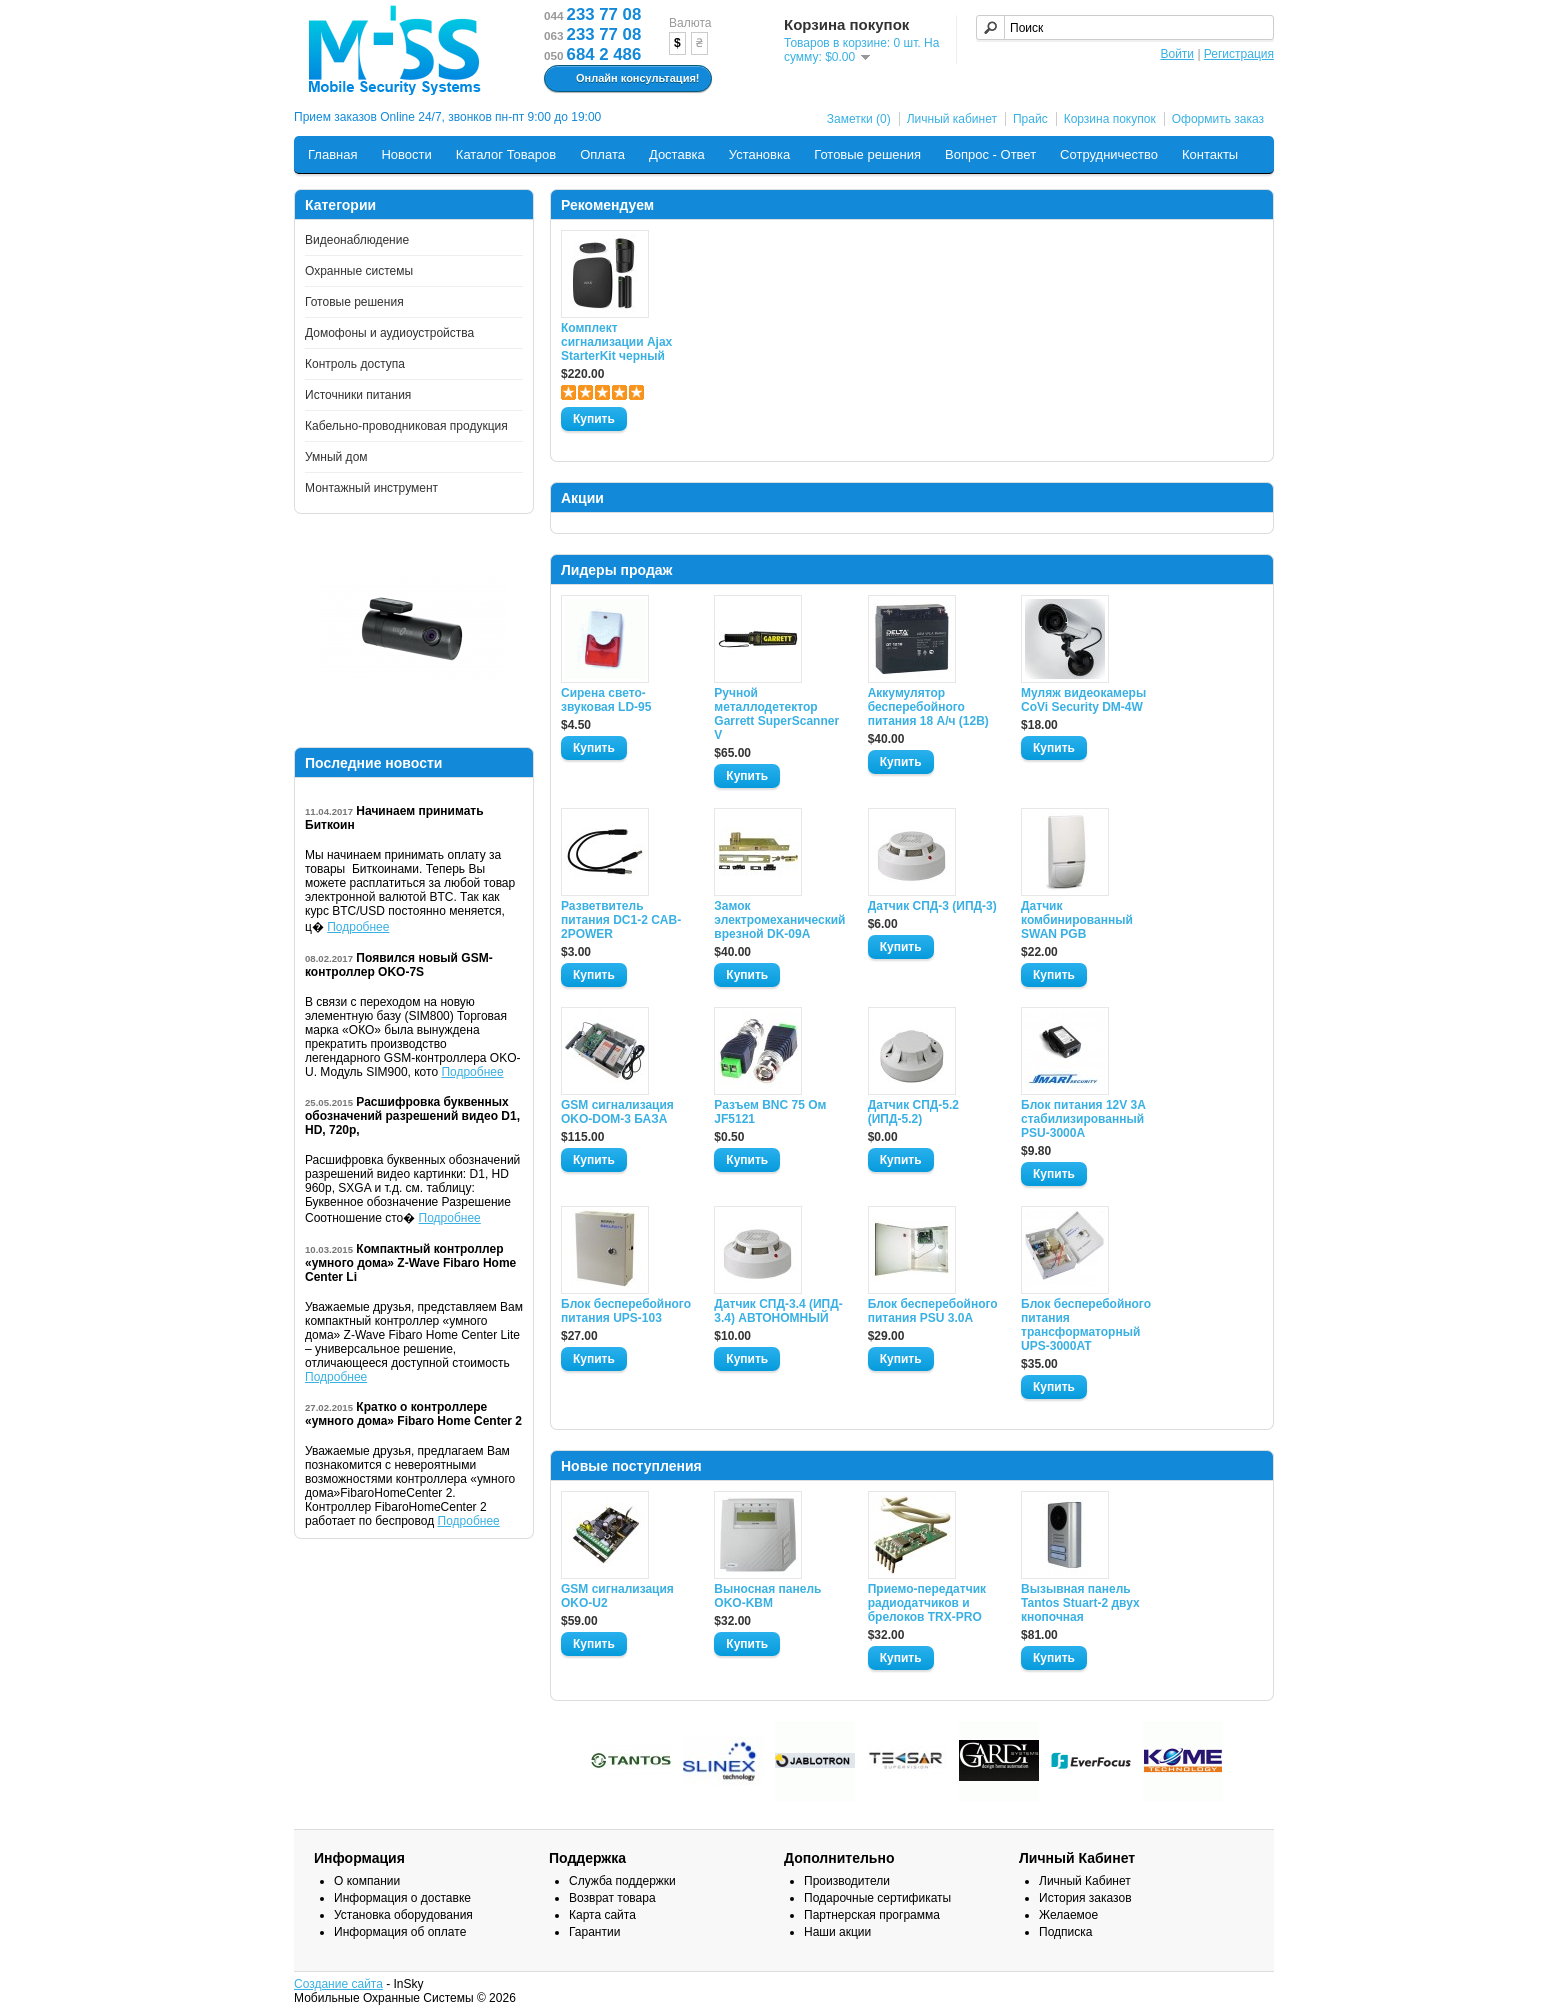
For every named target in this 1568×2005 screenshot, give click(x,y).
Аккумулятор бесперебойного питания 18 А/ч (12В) (928, 707)
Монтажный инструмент (371, 488)
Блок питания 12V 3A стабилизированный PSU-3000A (1083, 1119)
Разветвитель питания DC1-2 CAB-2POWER (621, 920)
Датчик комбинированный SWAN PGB (1077, 920)
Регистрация (1239, 54)
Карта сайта (602, 1915)
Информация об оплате (400, 1932)
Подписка (1065, 1932)
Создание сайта (338, 1984)
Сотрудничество (1109, 154)
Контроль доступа (355, 364)
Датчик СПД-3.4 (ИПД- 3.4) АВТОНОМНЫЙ (778, 1311)
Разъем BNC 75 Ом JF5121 (770, 1112)
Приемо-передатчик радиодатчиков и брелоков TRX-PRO (927, 1603)
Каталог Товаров (506, 154)
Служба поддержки (622, 1881)
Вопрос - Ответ (990, 154)
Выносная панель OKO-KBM (767, 1596)
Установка (759, 154)
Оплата (602, 154)
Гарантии (594, 1932)
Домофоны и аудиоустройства (389, 333)
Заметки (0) (859, 119)
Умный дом (336, 457)
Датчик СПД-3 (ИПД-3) (932, 906)
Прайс (1030, 119)
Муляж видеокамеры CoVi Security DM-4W (1083, 700)
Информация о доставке (402, 1898)
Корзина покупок (1110, 119)
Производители (847, 1881)
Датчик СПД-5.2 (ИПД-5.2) (913, 1112)
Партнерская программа (872, 1915)
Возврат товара (612, 1898)
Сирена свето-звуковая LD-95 (606, 700)
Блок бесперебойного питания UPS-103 (626, 1311)
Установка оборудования (403, 1915)
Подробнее (358, 927)
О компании (367, 1881)
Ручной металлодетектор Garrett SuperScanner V (776, 714)
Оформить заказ (1218, 119)
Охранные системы (359, 271)
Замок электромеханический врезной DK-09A (779, 920)
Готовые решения (867, 154)
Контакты (1210, 154)
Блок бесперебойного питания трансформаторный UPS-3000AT (1086, 1325)
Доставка (677, 154)
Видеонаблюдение (357, 240)
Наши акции (837, 1932)
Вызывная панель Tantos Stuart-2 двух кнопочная (1080, 1603)
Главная (332, 154)
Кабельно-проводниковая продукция (406, 426)
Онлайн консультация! (625, 79)
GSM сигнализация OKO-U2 (617, 1596)
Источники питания (358, 395)
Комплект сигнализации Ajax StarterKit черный (616, 342)
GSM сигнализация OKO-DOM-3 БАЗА (617, 1112)
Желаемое (1068, 1915)
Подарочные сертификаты (877, 1898)
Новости (406, 154)
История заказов (1085, 1898)
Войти (1177, 54)
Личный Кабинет (1085, 1881)
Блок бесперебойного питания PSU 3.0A (933, 1311)
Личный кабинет (952, 119)
